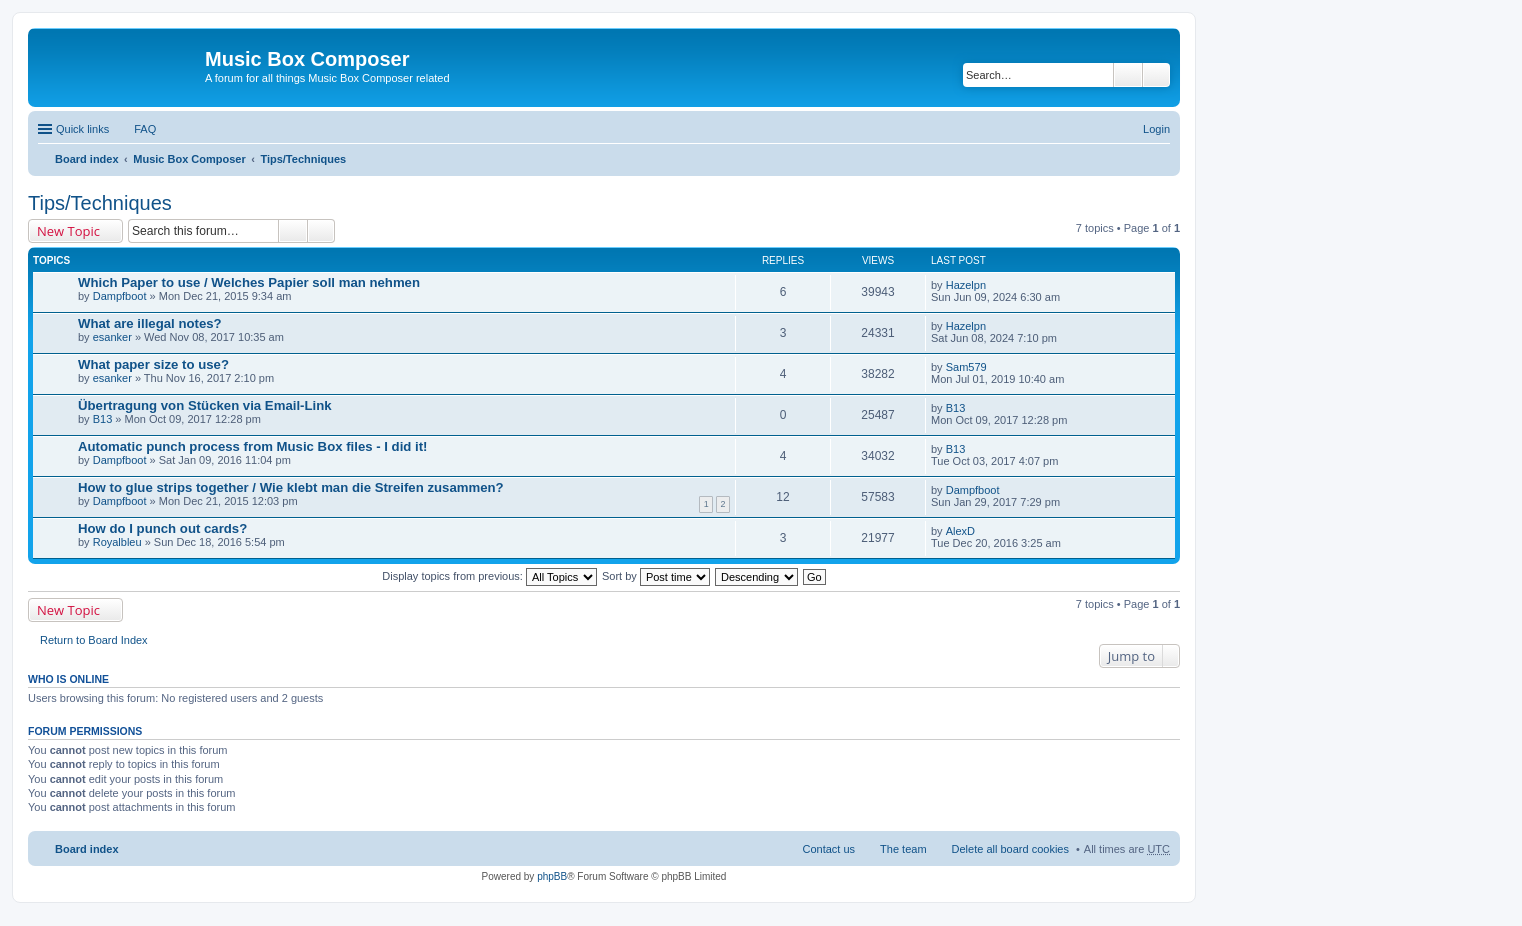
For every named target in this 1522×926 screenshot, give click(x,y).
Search (1128, 75)
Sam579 (966, 367)
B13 (103, 419)
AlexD (960, 531)
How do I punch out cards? (162, 528)
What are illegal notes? (150, 323)
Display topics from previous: (489, 576)
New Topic (68, 231)
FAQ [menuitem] (145, 129)
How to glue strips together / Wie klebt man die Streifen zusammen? (291, 487)
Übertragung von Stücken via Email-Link (205, 405)
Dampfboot (120, 296)
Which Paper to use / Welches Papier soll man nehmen (249, 282)
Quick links (82, 129)
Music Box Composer (189, 159)
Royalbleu (117, 542)
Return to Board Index (94, 640)
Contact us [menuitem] (828, 849)
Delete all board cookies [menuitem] (1010, 849)
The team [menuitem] (903, 849)
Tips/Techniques (303, 159)
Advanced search (1156, 75)
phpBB (552, 876)
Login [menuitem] (1156, 129)
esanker (112, 337)
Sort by (656, 576)
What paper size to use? (153, 364)
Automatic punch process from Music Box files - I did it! (253, 446)
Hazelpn (966, 285)
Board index (87, 159)
